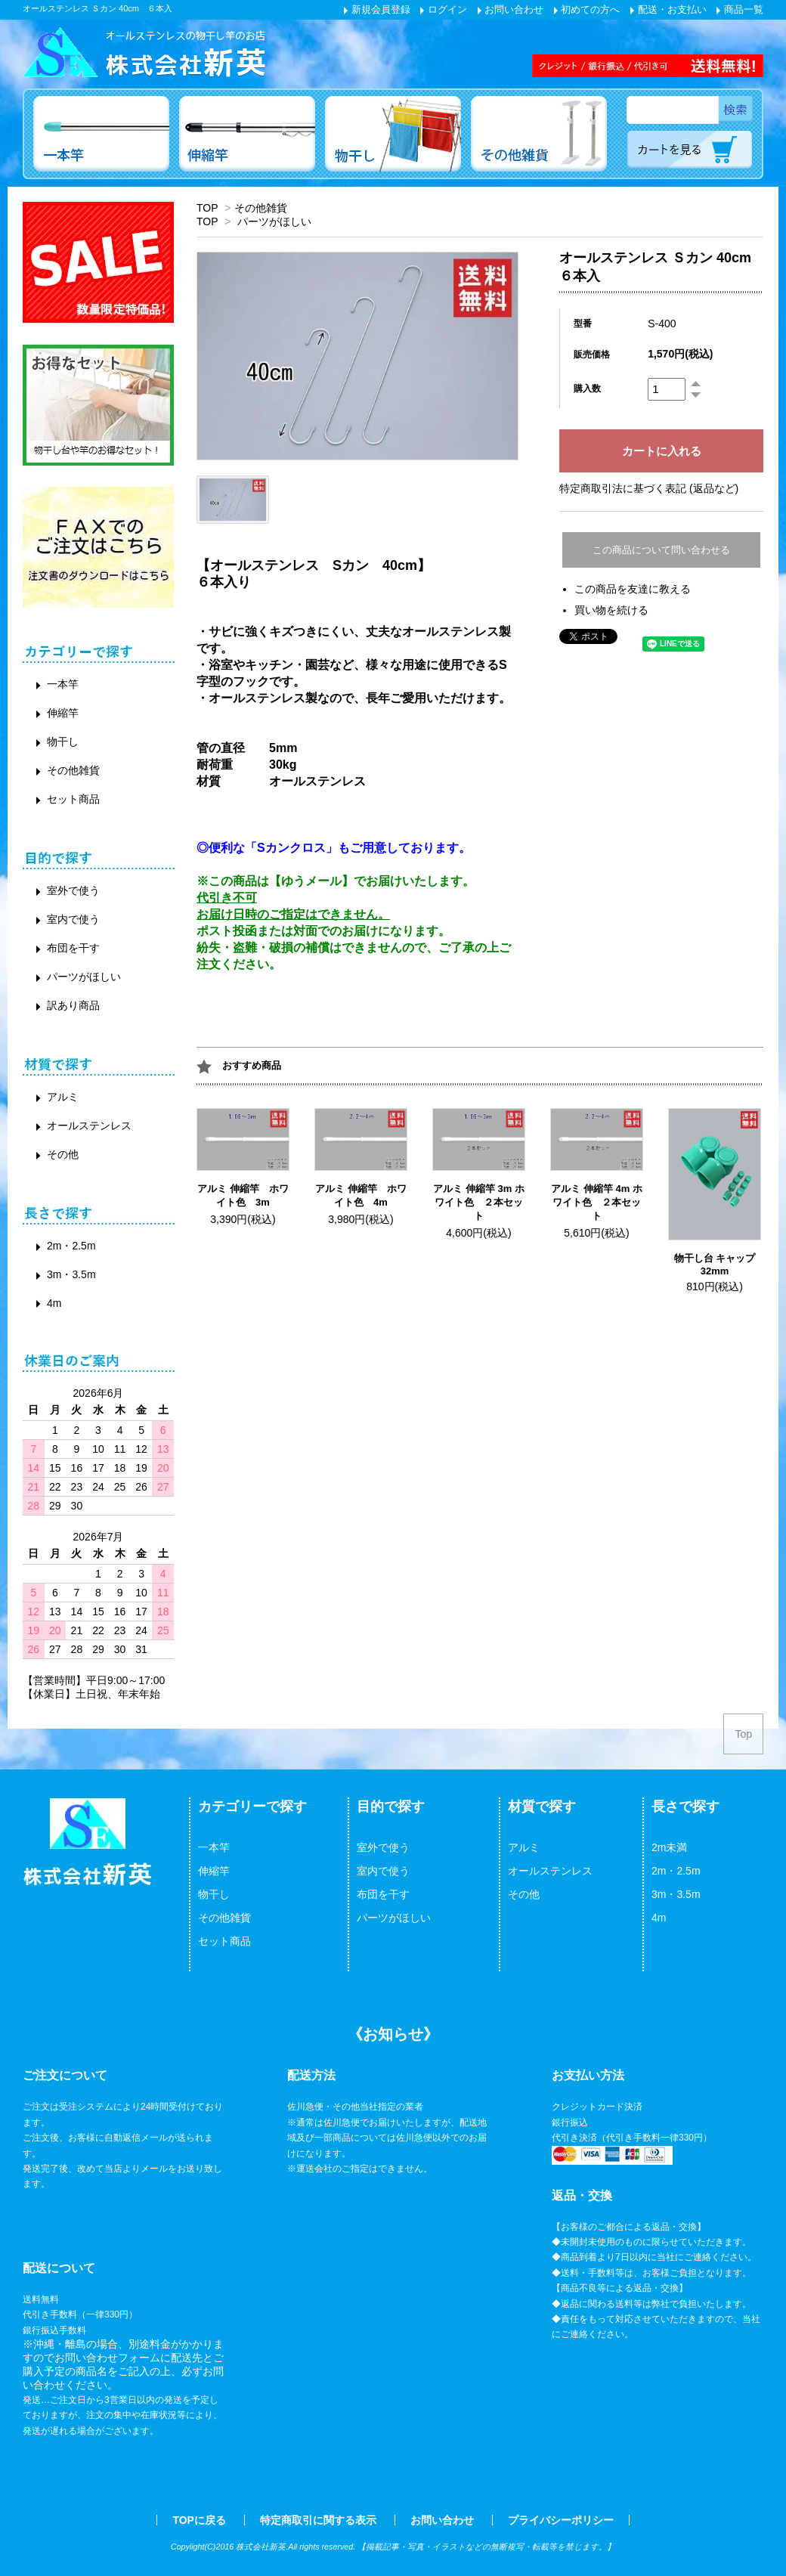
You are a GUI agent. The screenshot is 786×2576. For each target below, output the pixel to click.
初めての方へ (587, 9)
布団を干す (73, 948)
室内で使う (73, 919)
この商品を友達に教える (632, 589)
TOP (207, 208)
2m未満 (669, 1847)
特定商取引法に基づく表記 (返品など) (648, 488)
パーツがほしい (274, 221)
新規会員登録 (377, 9)
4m (54, 1303)
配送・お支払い (668, 9)
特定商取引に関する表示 (318, 2520)
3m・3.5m (71, 1274)
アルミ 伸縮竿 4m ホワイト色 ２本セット (596, 1202)
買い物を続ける (611, 610)
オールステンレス (89, 1125)
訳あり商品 (73, 1005)
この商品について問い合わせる (661, 550)
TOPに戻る (199, 2520)
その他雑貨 (260, 208)
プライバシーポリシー (561, 2520)
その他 (63, 1154)
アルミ (63, 1097)
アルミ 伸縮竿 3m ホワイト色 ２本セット (479, 1202)
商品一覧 (739, 9)
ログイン (443, 9)
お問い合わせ (511, 9)
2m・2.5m (71, 1246)
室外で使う (73, 890)
